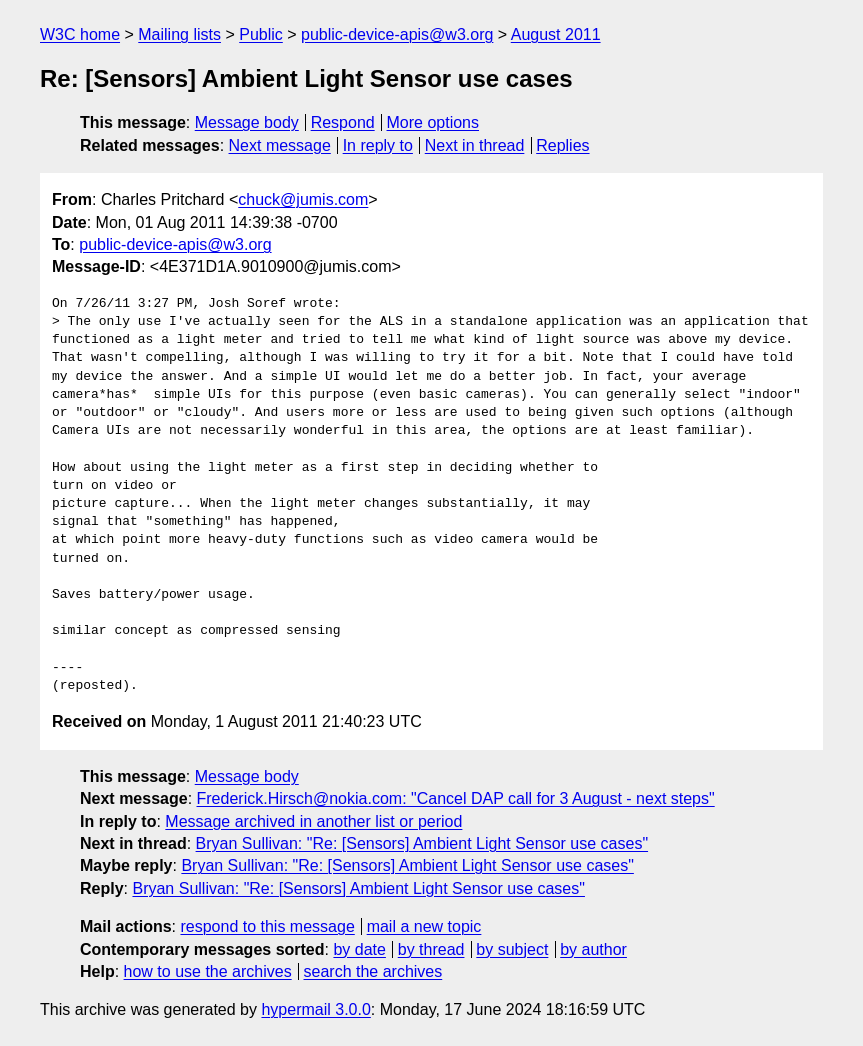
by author (593, 949)
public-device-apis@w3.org (397, 34)
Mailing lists (179, 34)
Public (261, 34)
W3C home (80, 34)
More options (433, 122)
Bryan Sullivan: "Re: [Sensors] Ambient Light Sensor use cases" (422, 843)
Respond (343, 122)
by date (359, 949)
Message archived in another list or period (313, 821)
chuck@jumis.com (303, 199)
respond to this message (267, 926)
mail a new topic (424, 926)
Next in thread (475, 145)
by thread (431, 949)
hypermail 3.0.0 (315, 1009)
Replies (562, 145)
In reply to (378, 145)
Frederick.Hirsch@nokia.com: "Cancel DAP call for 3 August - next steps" (456, 798)
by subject (512, 949)
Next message (280, 145)
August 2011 (556, 34)
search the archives (373, 971)
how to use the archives (208, 971)
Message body (247, 122)
